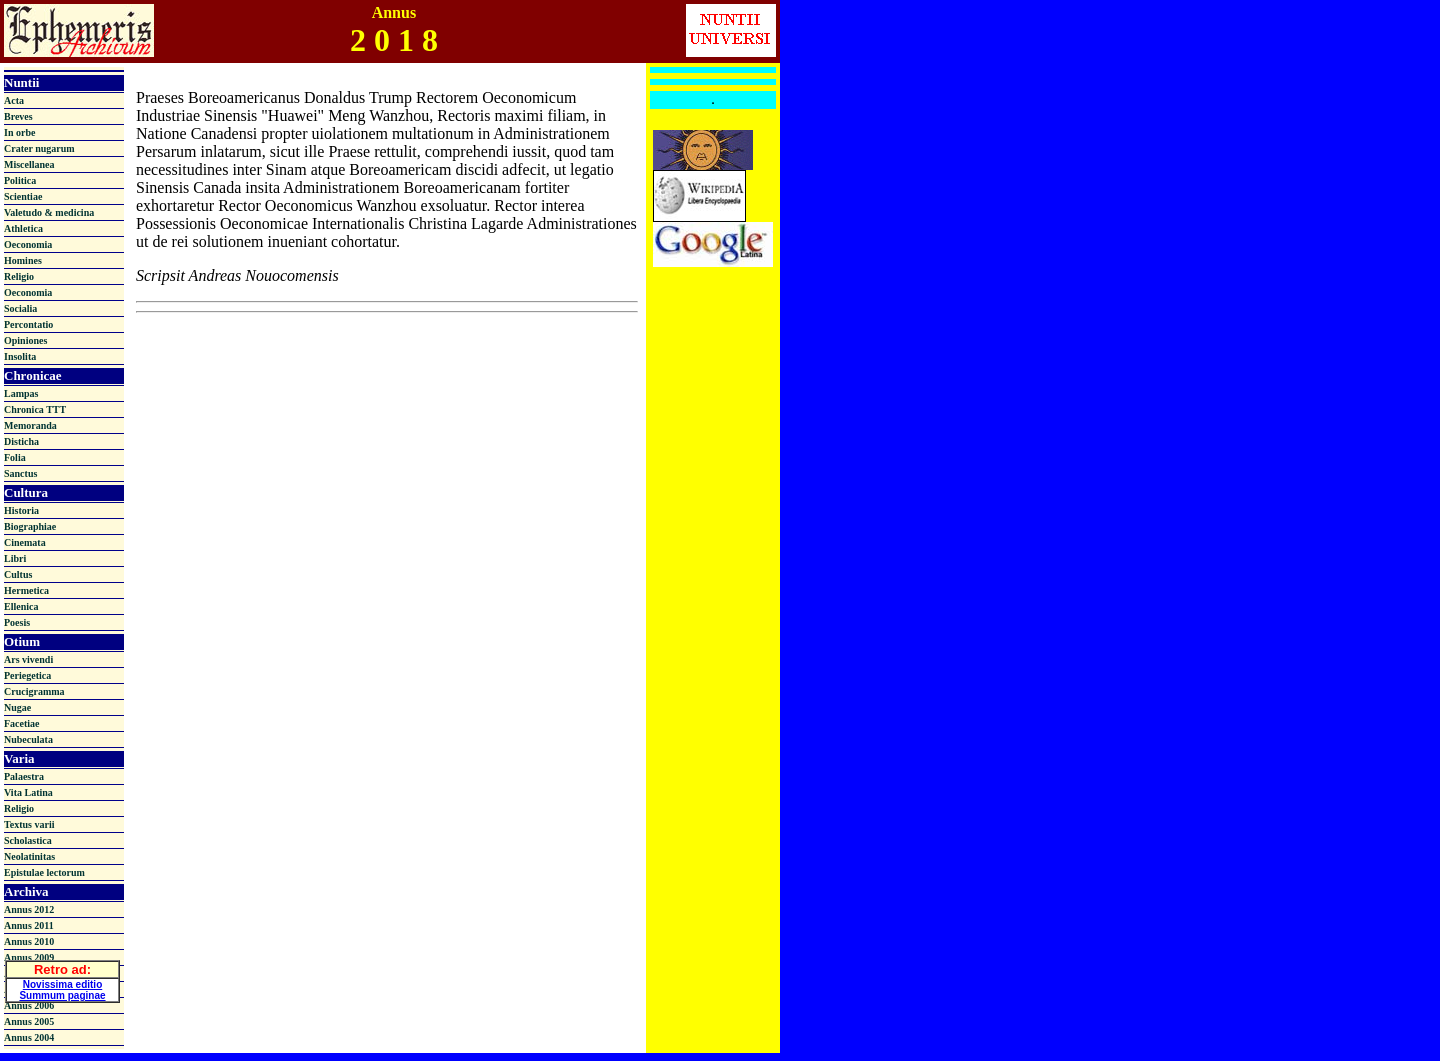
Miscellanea (29, 164)
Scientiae (23, 196)
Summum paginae (62, 992)
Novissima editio (62, 981)
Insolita (20, 356)
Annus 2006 (29, 1005)
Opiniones (25, 340)
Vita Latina (28, 792)
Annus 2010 (29, 941)
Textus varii (29, 824)
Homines (23, 260)
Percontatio (28, 324)
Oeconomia (28, 244)
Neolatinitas (29, 856)
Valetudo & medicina (49, 212)
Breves (18, 116)
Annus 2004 (29, 1037)
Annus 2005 (29, 1021)
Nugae (17, 707)
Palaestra (24, 776)
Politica (20, 180)
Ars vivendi (28, 659)
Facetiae (22, 723)
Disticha (21, 441)
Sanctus (20, 473)
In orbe (19, 132)
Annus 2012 (29, 909)
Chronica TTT (35, 409)
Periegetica (27, 675)
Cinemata (25, 542)
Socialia (20, 308)
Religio (19, 276)
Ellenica (21, 606)
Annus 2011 (29, 925)
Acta (14, 100)
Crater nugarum (39, 148)
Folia (15, 457)
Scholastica (28, 840)
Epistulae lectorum (44, 872)
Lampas (21, 393)
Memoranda (30, 425)
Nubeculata (28, 739)
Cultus (18, 574)
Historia (21, 510)
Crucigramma (34, 691)
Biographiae (30, 526)
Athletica (23, 228)
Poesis (17, 622)
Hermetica (26, 590)
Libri (15, 558)
